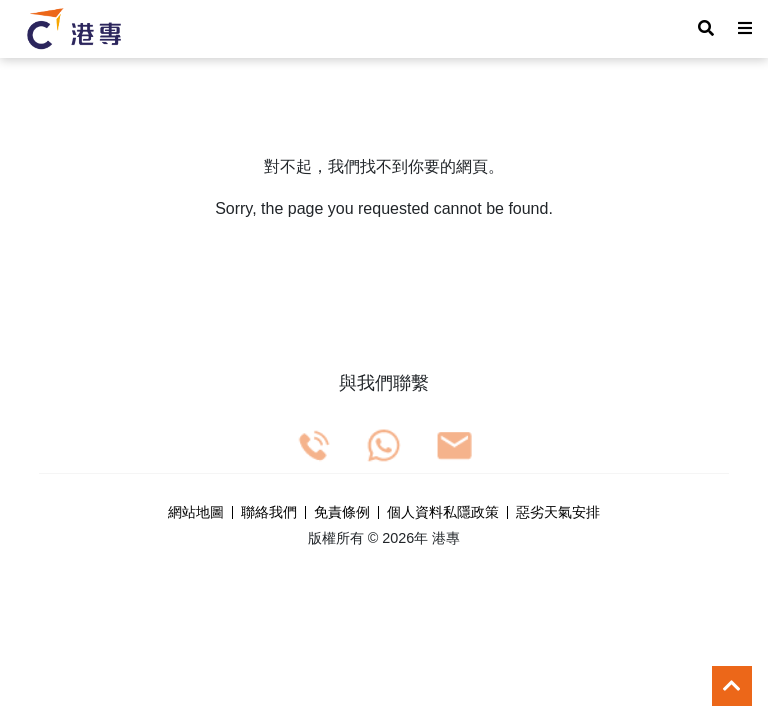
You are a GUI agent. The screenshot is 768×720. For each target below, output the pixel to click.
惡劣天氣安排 (558, 513)
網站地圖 (196, 513)
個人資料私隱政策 (443, 513)
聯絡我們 (269, 513)
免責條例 (342, 513)
